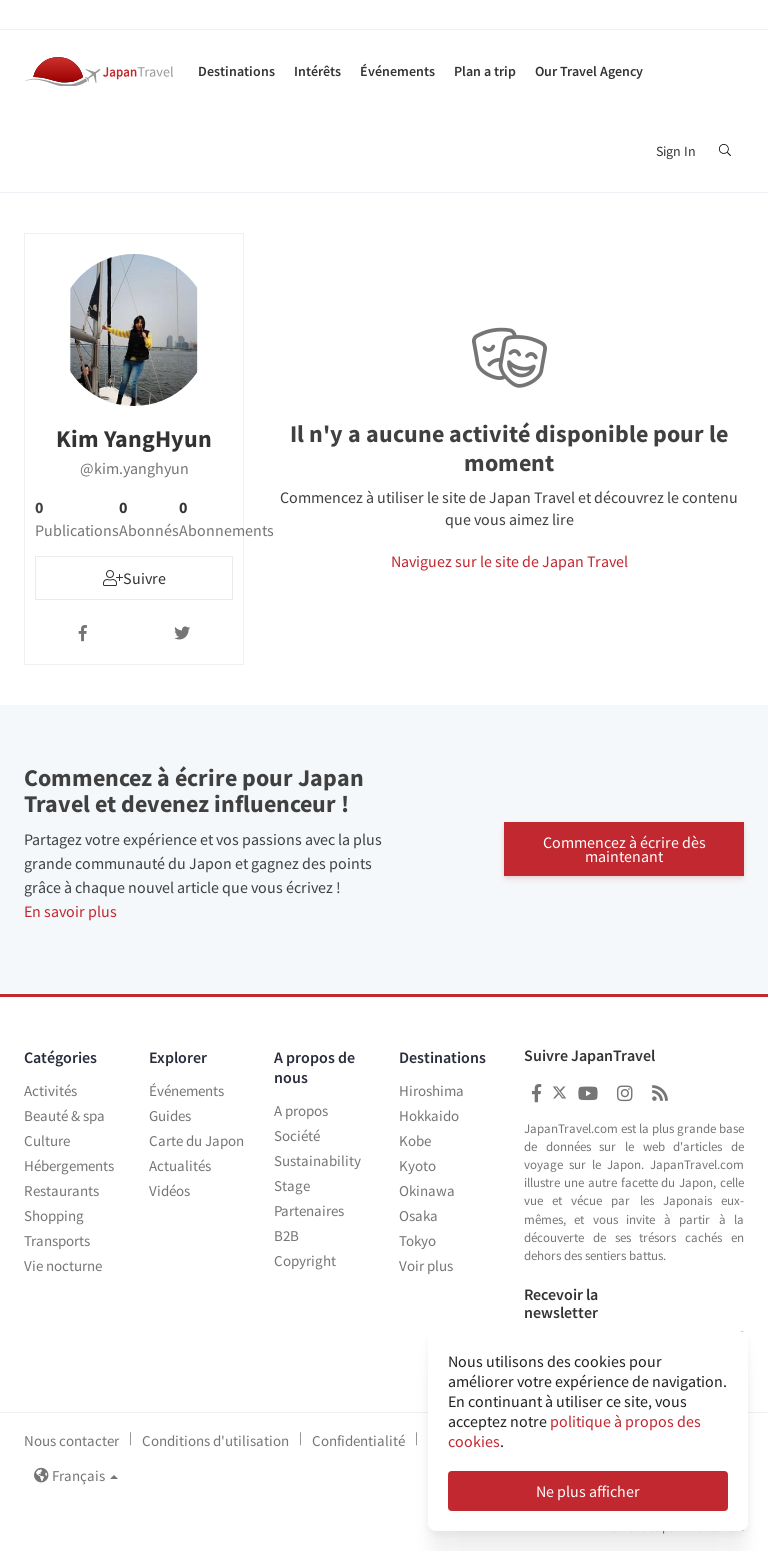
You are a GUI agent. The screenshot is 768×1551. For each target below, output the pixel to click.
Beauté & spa (64, 1115)
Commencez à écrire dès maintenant (624, 849)
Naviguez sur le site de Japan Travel (509, 561)
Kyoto (417, 1165)
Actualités (180, 1165)
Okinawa (427, 1190)
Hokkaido (429, 1115)
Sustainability (317, 1160)
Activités (50, 1090)
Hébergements (69, 1165)
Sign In (676, 151)
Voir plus (426, 1265)
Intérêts (317, 71)
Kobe (415, 1140)
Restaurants (61, 1190)
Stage (292, 1185)
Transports (57, 1240)
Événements (397, 71)
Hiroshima (431, 1090)
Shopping (54, 1215)
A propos (301, 1110)
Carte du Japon (196, 1140)
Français (76, 1475)
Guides (170, 1115)
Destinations (236, 71)
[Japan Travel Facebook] (536, 1093)
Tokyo (417, 1240)
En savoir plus (70, 911)
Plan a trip (485, 71)
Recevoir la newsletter (561, 1303)
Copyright (305, 1260)
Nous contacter (71, 1440)
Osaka (418, 1215)
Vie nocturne (63, 1265)
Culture (47, 1140)
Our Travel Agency (589, 71)
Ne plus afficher (588, 1491)
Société (297, 1135)
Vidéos (169, 1190)
